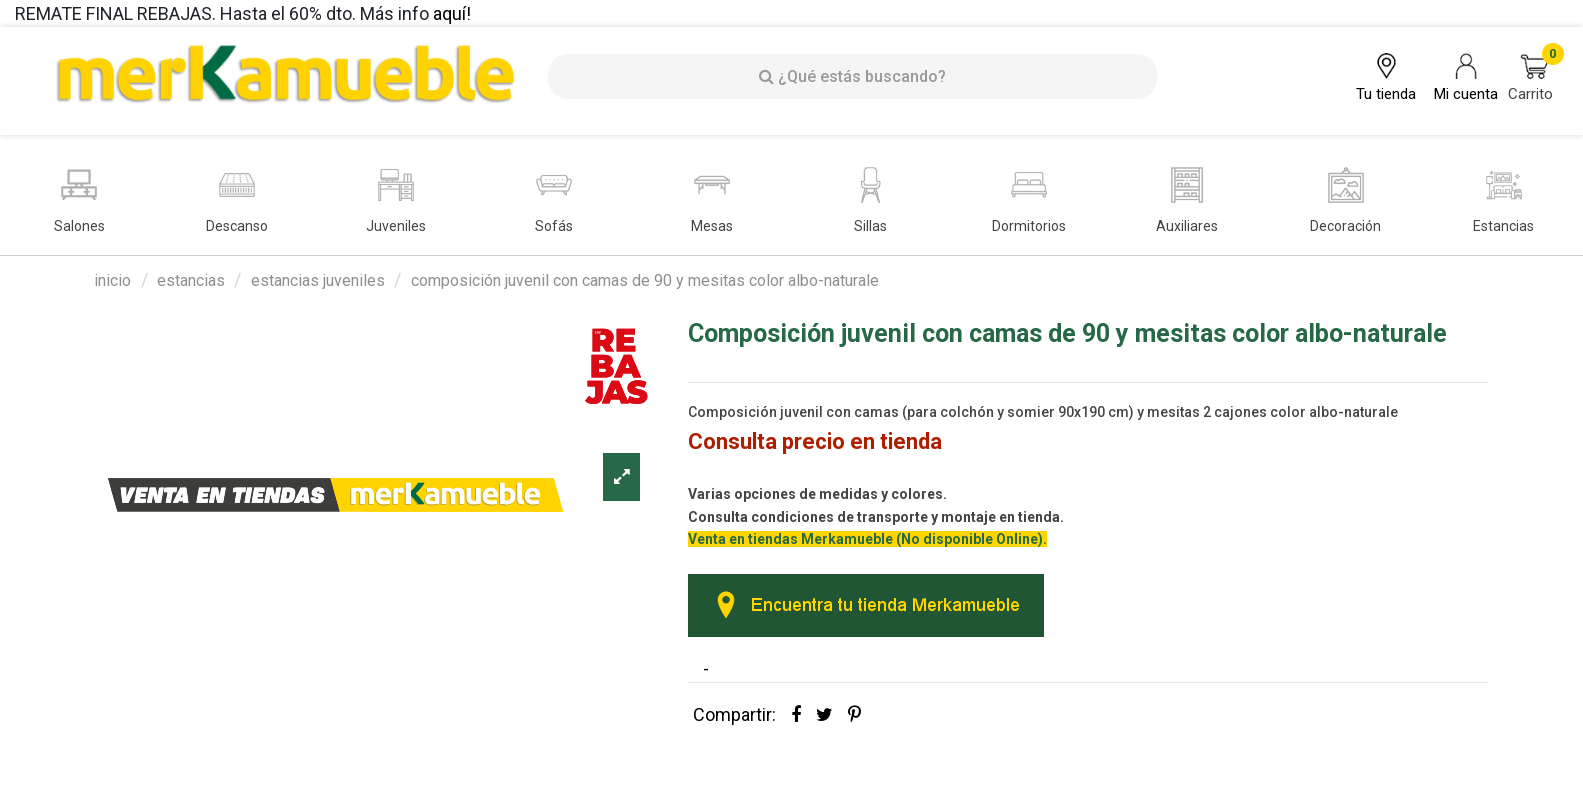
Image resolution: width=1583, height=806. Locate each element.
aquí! (452, 13)
